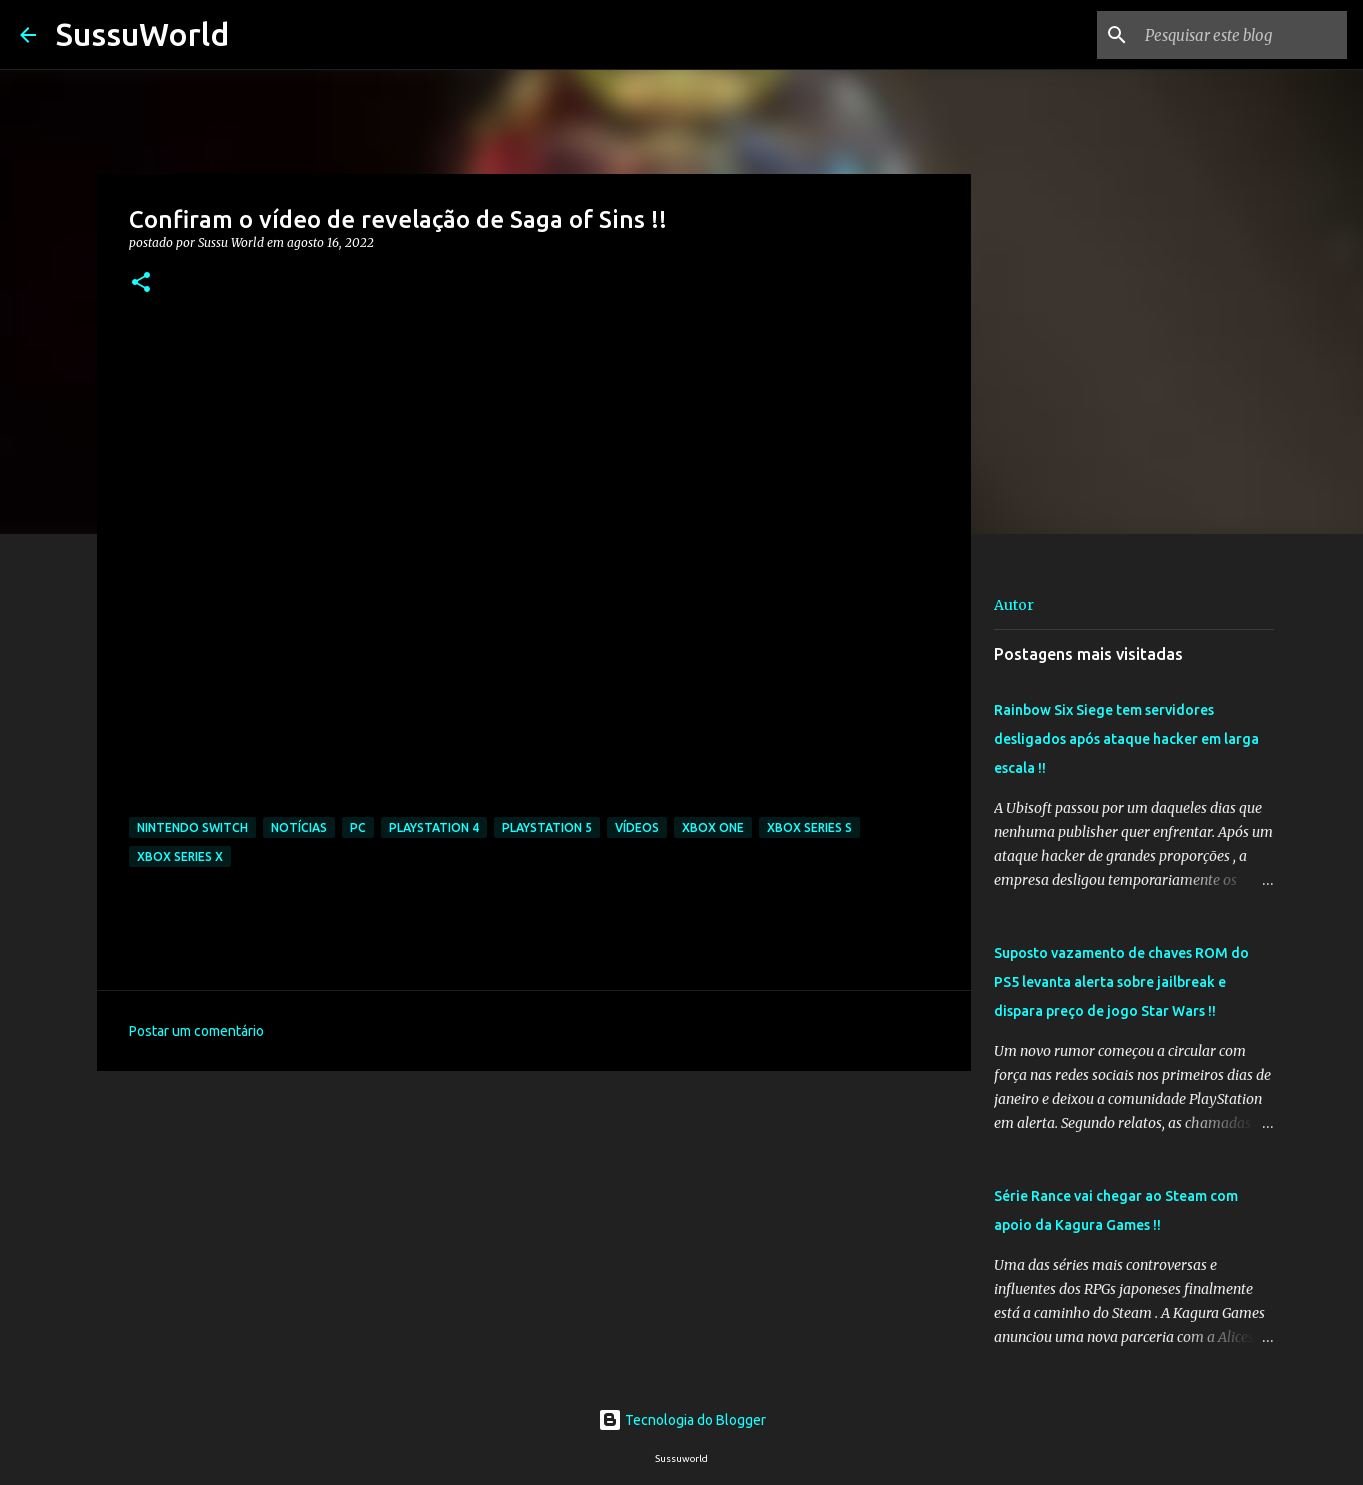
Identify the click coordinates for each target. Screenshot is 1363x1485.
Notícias (299, 827)
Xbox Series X (180, 856)
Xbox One (713, 827)
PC (358, 827)
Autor (1014, 605)
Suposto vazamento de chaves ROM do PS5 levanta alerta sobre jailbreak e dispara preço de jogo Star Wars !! (1121, 982)
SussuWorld (142, 34)
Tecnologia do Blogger (682, 1420)
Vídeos (637, 827)
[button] (141, 283)
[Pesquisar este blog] (1242, 35)
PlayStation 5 (547, 827)
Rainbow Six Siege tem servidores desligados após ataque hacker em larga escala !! (1126, 739)
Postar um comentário (196, 1031)
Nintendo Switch (192, 827)
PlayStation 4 (434, 827)
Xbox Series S (809, 827)
